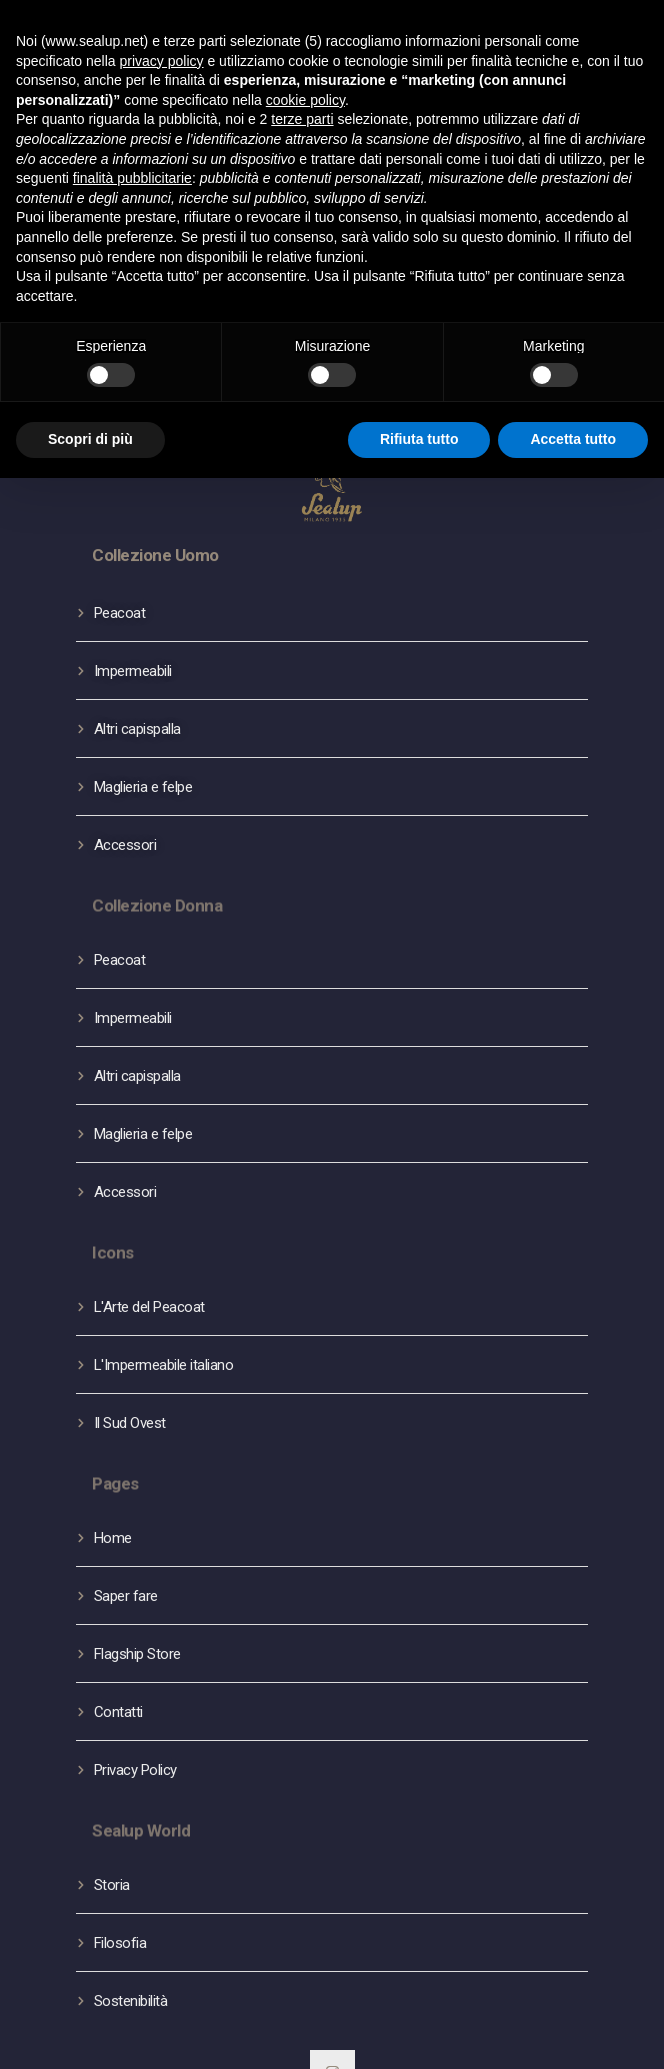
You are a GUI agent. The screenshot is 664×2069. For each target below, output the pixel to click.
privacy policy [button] (162, 61)
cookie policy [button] (305, 100)
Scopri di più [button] (90, 439)
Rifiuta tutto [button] (419, 439)
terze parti (302, 119)
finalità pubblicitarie (132, 178)
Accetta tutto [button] (573, 439)
